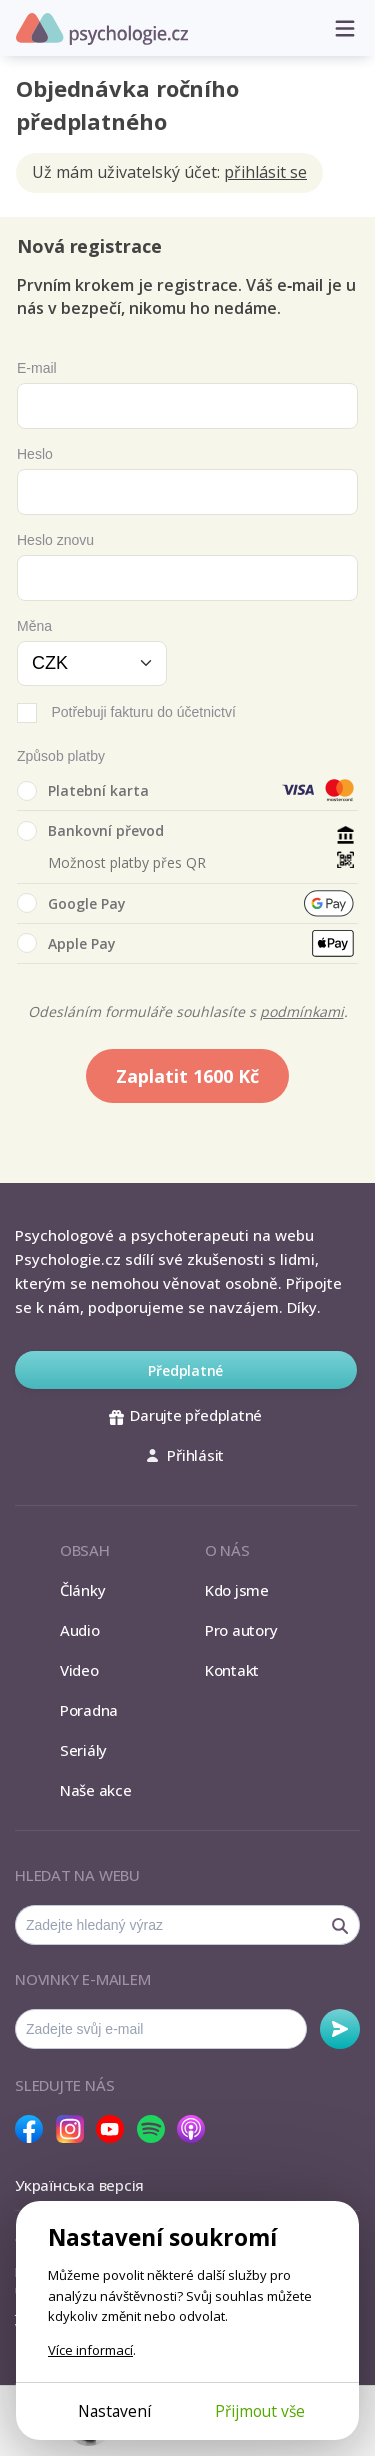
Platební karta (83, 791)
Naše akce (96, 1790)
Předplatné (185, 1370)
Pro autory (241, 1630)
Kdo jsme (237, 1590)
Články (83, 1590)
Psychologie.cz (102, 29)
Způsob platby (61, 756)
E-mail (37, 368)
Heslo (35, 454)
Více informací (90, 2350)
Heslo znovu (55, 540)
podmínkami (302, 1011)
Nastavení (114, 2411)
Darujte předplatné (185, 1415)
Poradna (89, 1710)
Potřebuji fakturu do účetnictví (143, 712)
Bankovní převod (90, 831)
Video (79, 1670)
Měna (34, 626)
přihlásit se (265, 172)
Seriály (83, 1750)
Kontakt (232, 1670)
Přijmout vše (260, 2411)
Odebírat (340, 2029)
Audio (80, 1630)
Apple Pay (66, 943)
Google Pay (71, 903)
